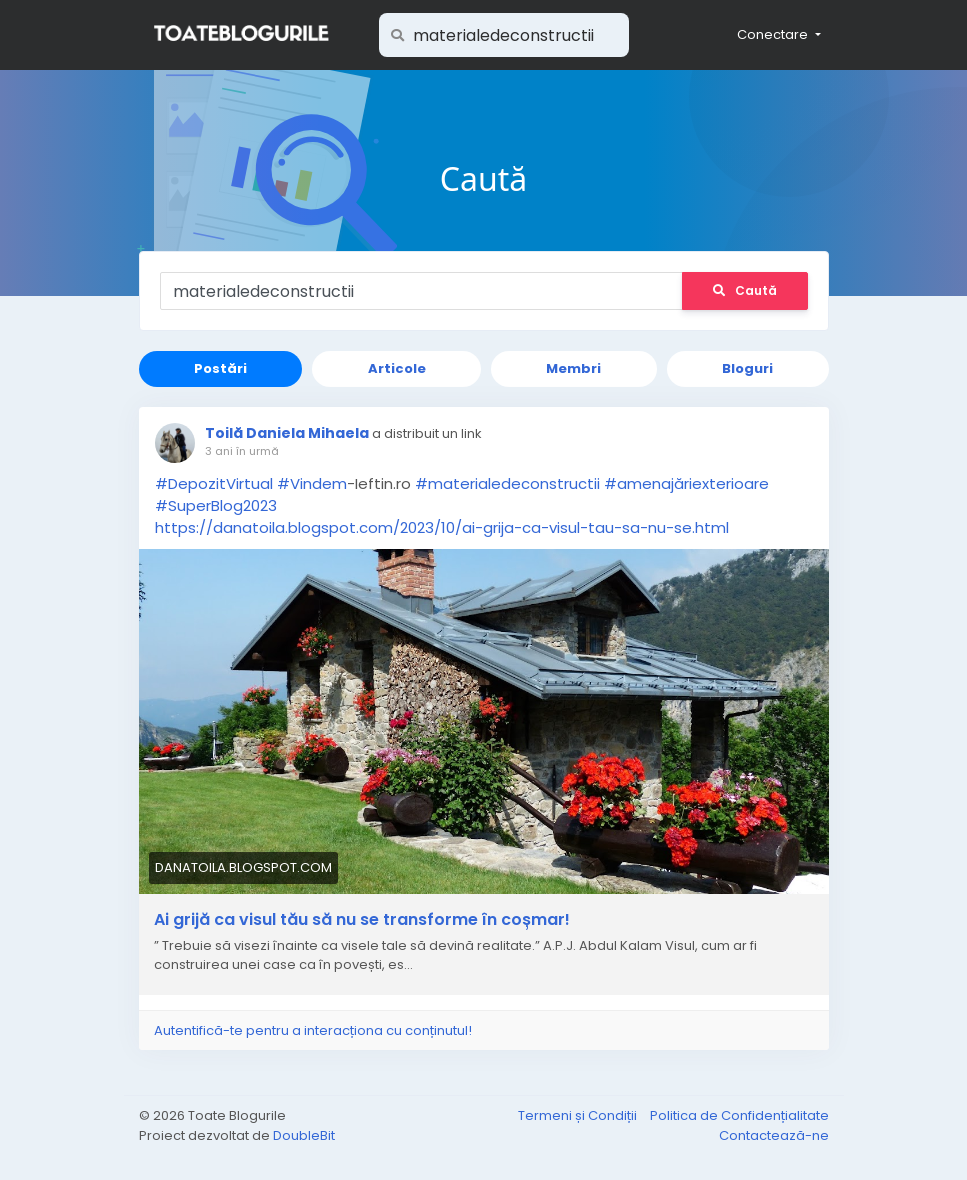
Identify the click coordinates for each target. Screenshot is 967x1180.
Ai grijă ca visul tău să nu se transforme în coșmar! (362, 920)
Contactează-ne (774, 1135)
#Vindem (312, 483)
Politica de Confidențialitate (739, 1115)
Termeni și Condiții (579, 1115)
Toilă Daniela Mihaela (287, 433)
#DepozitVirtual (214, 483)
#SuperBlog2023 (216, 505)
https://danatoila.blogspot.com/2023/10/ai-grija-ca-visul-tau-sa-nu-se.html (442, 527)
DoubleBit (304, 1135)
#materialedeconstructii (507, 483)
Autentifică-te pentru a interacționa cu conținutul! (313, 1030)
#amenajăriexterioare (686, 483)
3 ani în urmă (242, 451)
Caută (745, 290)
